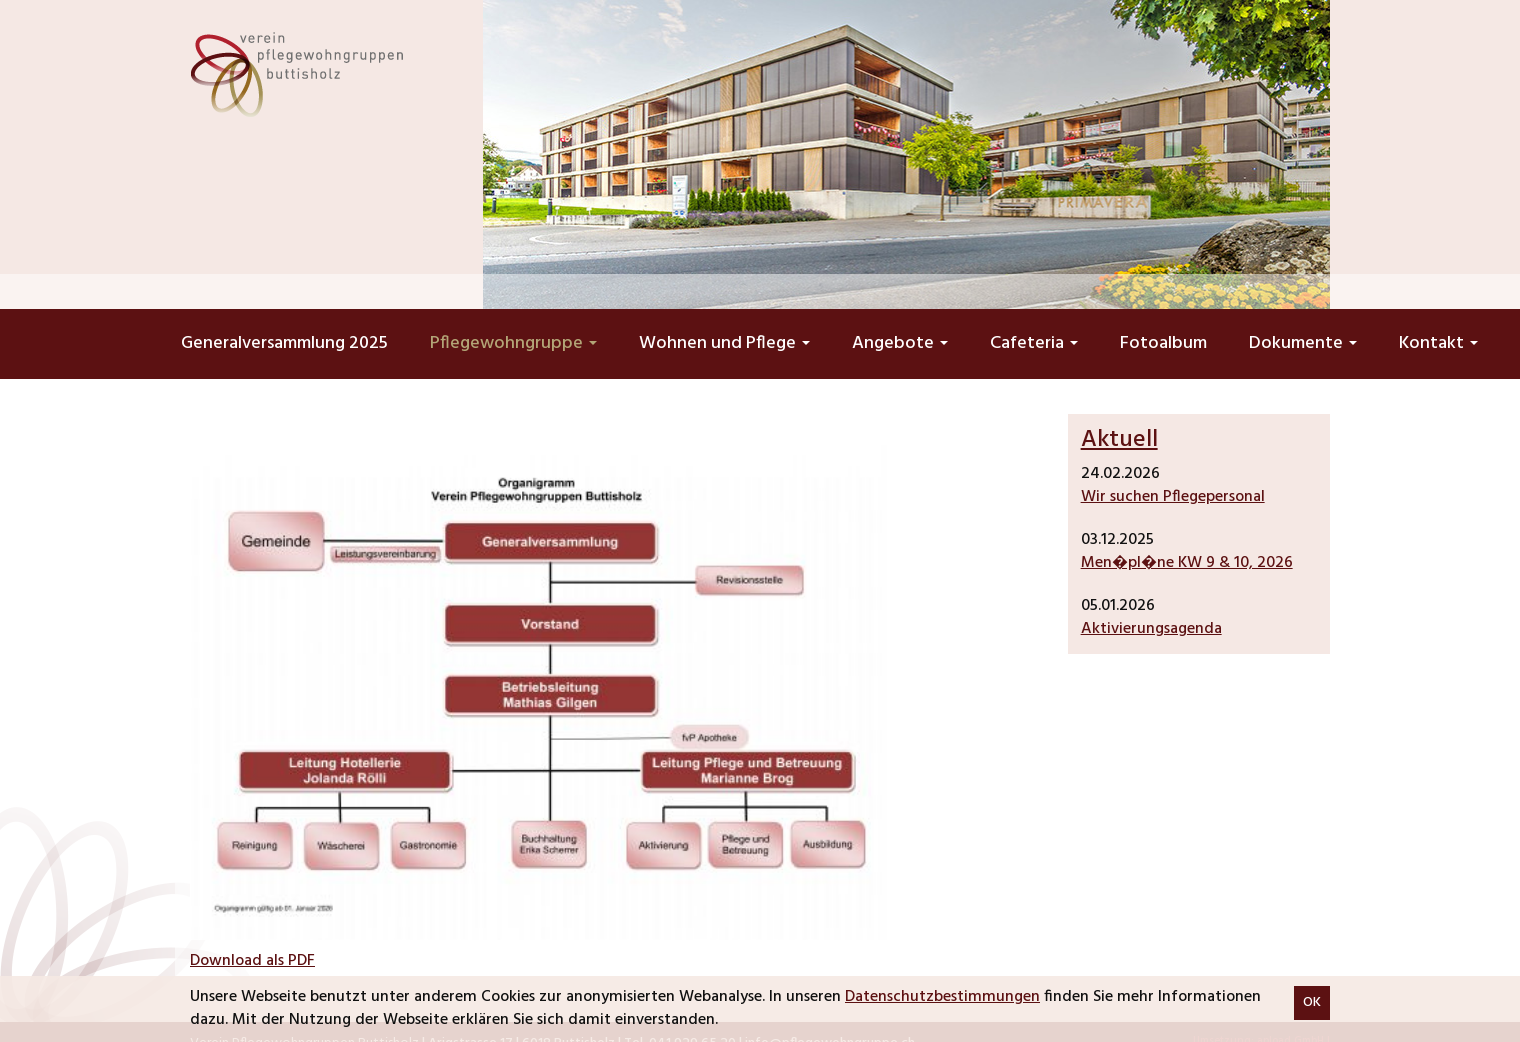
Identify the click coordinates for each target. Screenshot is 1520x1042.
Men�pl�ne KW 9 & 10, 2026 (1187, 563)
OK (1312, 1002)
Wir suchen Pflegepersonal (1173, 497)
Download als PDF (252, 961)
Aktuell (1119, 440)
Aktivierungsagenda (1151, 629)
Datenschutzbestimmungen (942, 997)
